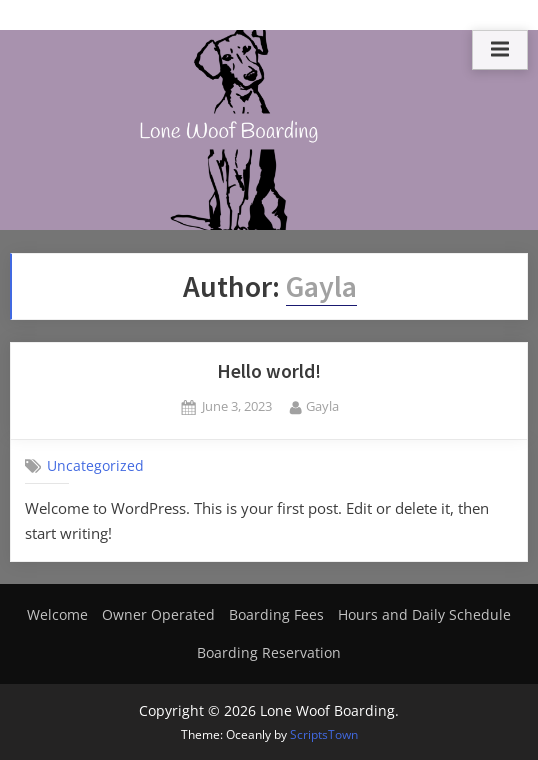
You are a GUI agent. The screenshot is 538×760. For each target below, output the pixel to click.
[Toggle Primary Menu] (500, 50)
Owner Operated (158, 614)
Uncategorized (95, 466)
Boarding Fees (276, 614)
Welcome (57, 614)
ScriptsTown (324, 734)
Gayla (322, 405)
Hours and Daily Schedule (424, 614)
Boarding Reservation (269, 652)
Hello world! (269, 371)
